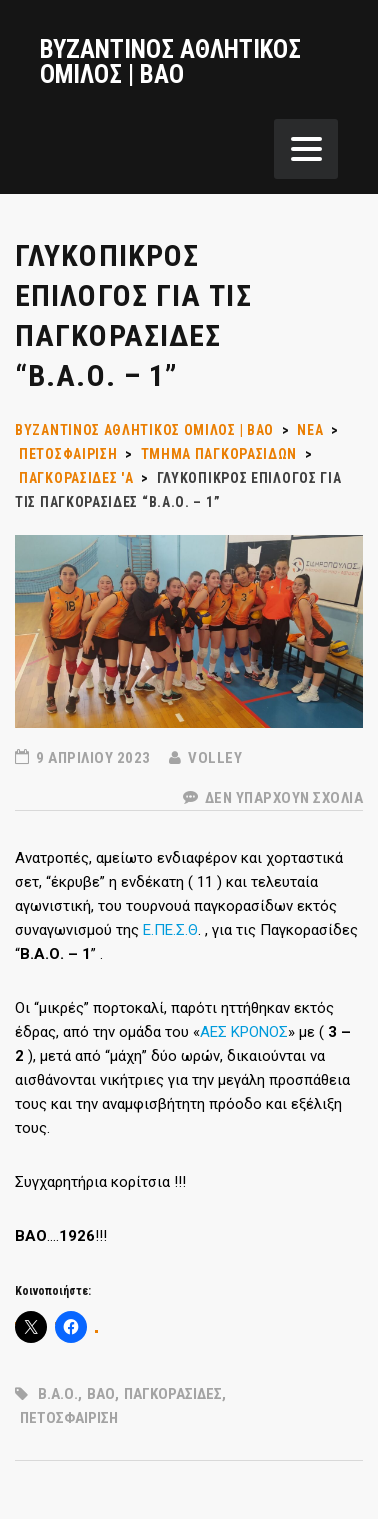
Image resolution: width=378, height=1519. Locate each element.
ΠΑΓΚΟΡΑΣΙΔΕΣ (173, 1394)
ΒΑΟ (101, 1394)
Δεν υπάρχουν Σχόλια (273, 798)
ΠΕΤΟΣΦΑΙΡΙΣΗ (69, 1418)
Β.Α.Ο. (58, 1394)
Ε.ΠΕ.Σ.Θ (170, 930)
